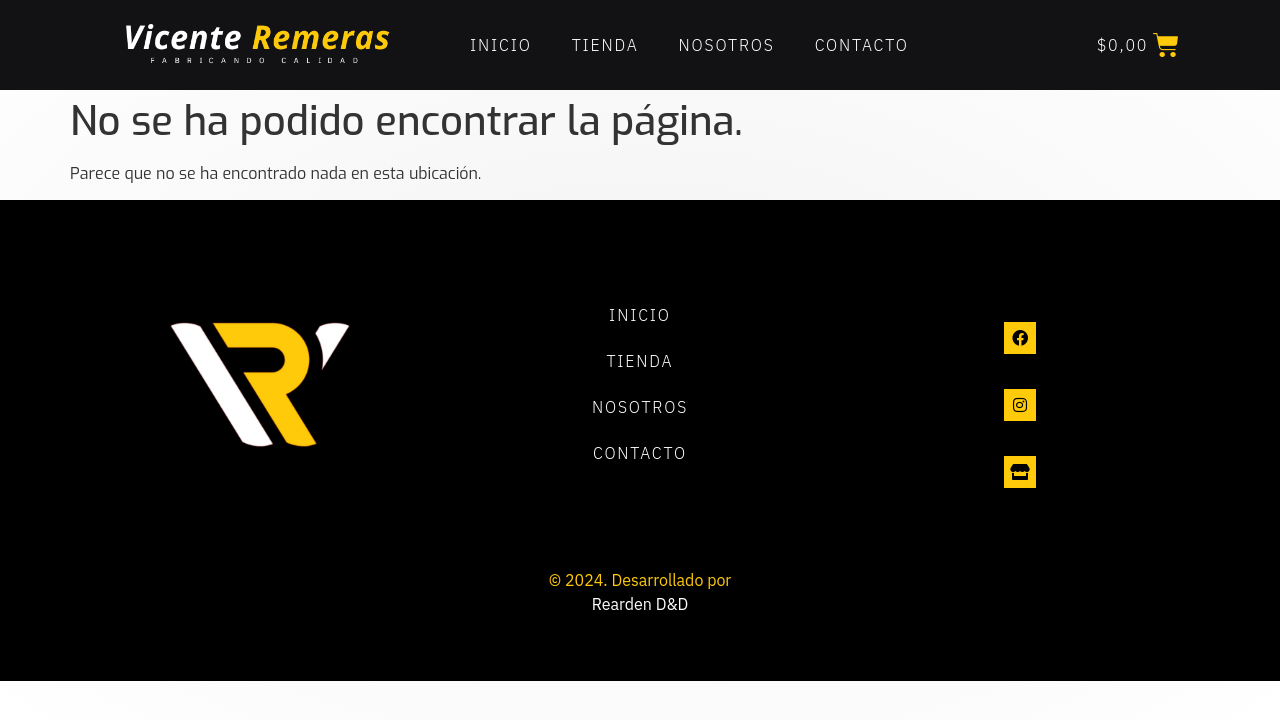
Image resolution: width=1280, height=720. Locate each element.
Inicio (501, 45)
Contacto (862, 45)
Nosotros (727, 45)
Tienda (605, 45)
